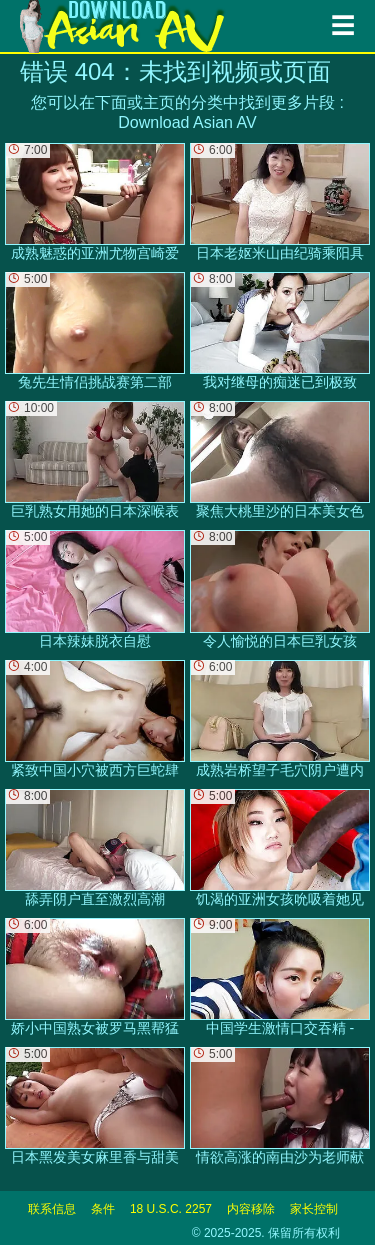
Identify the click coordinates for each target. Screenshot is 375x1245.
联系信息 (52, 1209)
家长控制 (314, 1209)
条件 (103, 1209)
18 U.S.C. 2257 (171, 1209)
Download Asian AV (187, 122)
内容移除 (251, 1209)
